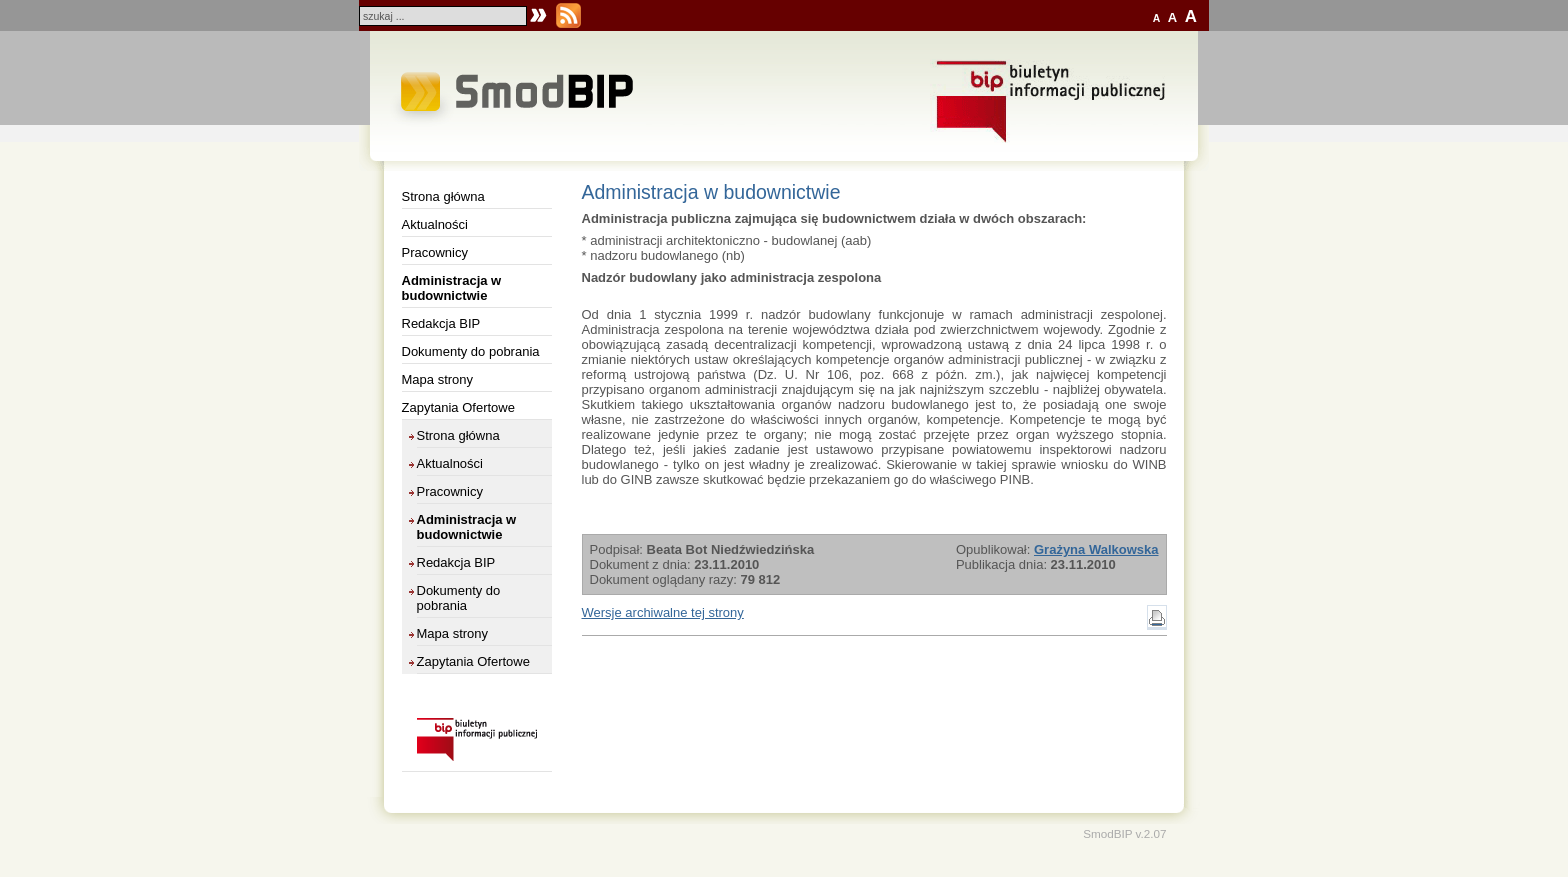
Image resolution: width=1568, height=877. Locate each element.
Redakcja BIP (441, 323)
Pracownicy (435, 252)
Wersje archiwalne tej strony (663, 612)
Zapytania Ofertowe (458, 407)
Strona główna (443, 196)
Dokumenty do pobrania (471, 351)
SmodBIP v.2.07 (1124, 833)
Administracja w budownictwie (452, 288)
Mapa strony (438, 379)
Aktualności (435, 224)
